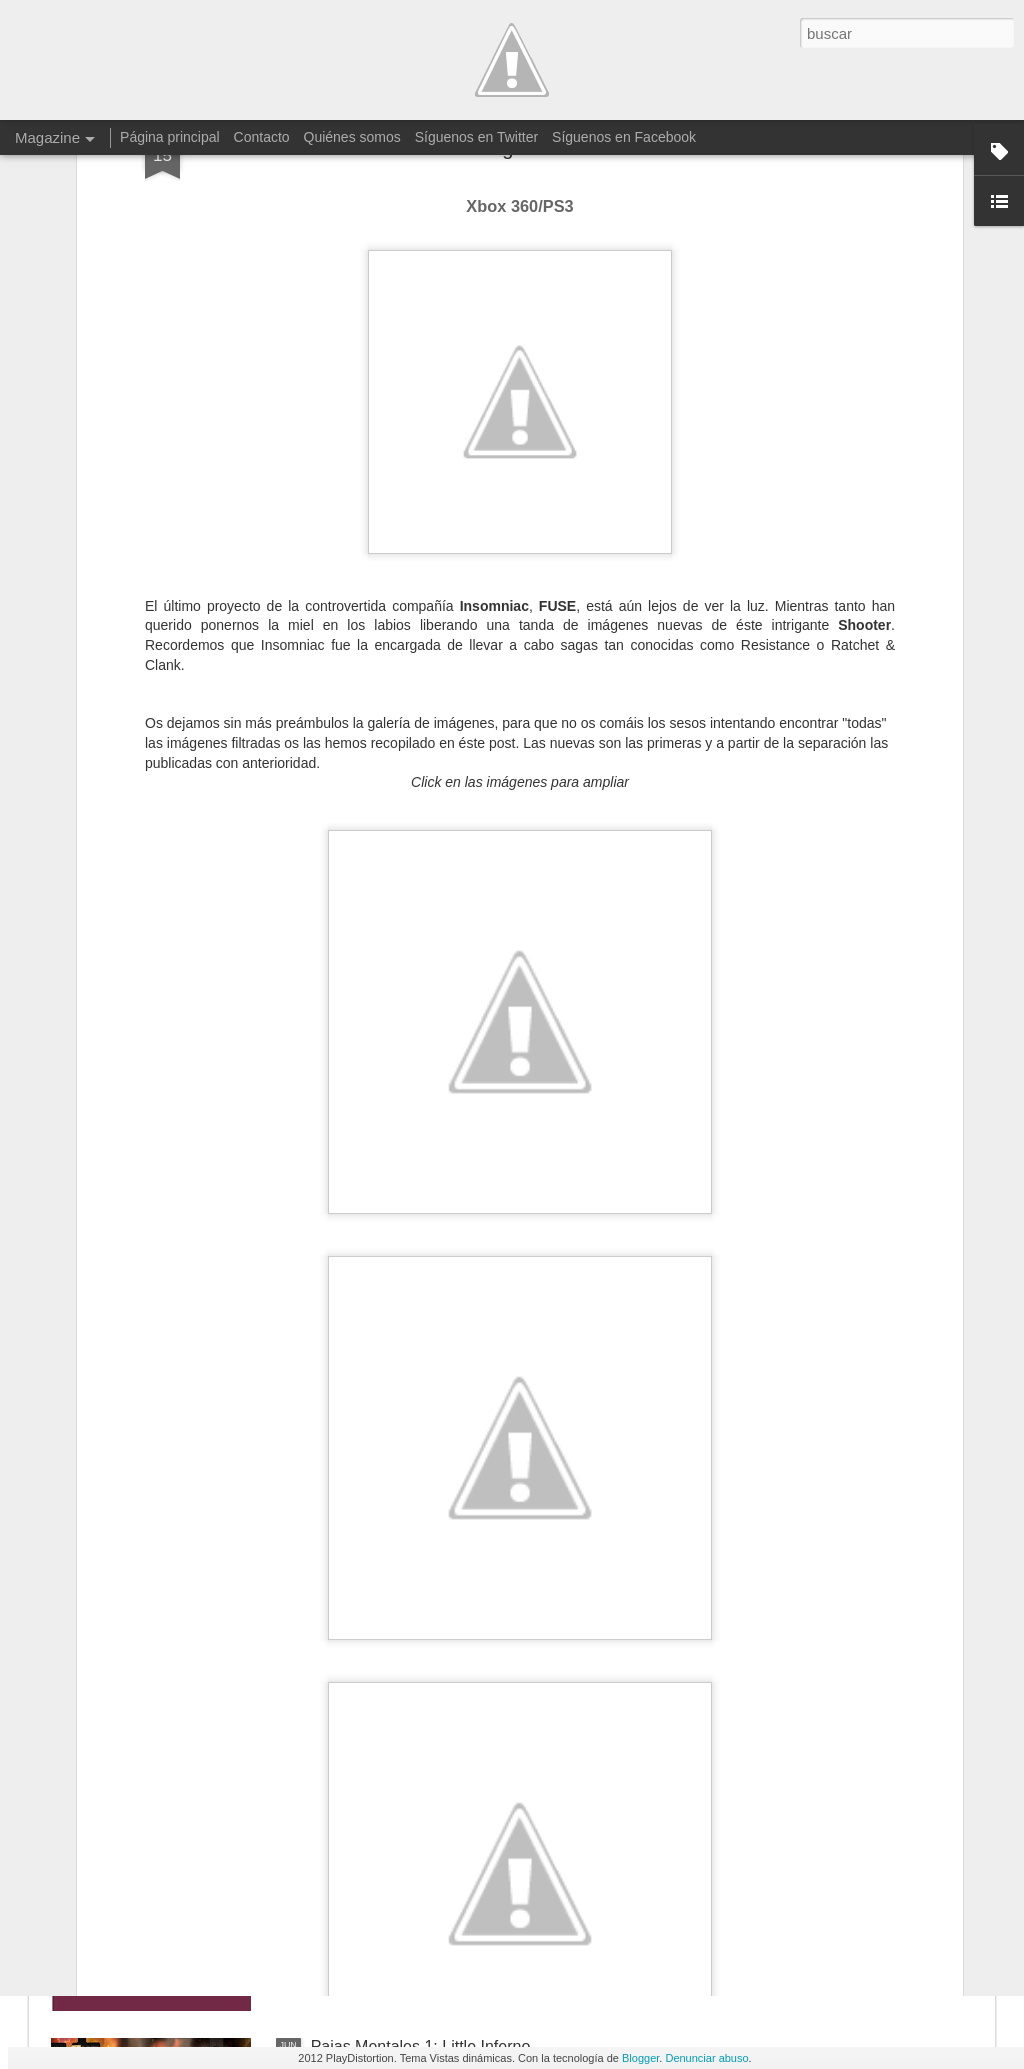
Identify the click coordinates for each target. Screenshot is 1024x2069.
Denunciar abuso (706, 2058)
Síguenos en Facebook (624, 137)
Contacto (262, 137)
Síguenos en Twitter (476, 137)
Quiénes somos (352, 137)
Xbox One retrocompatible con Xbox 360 (455, 1592)
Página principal (170, 137)
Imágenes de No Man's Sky (408, 1819)
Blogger (640, 2058)
